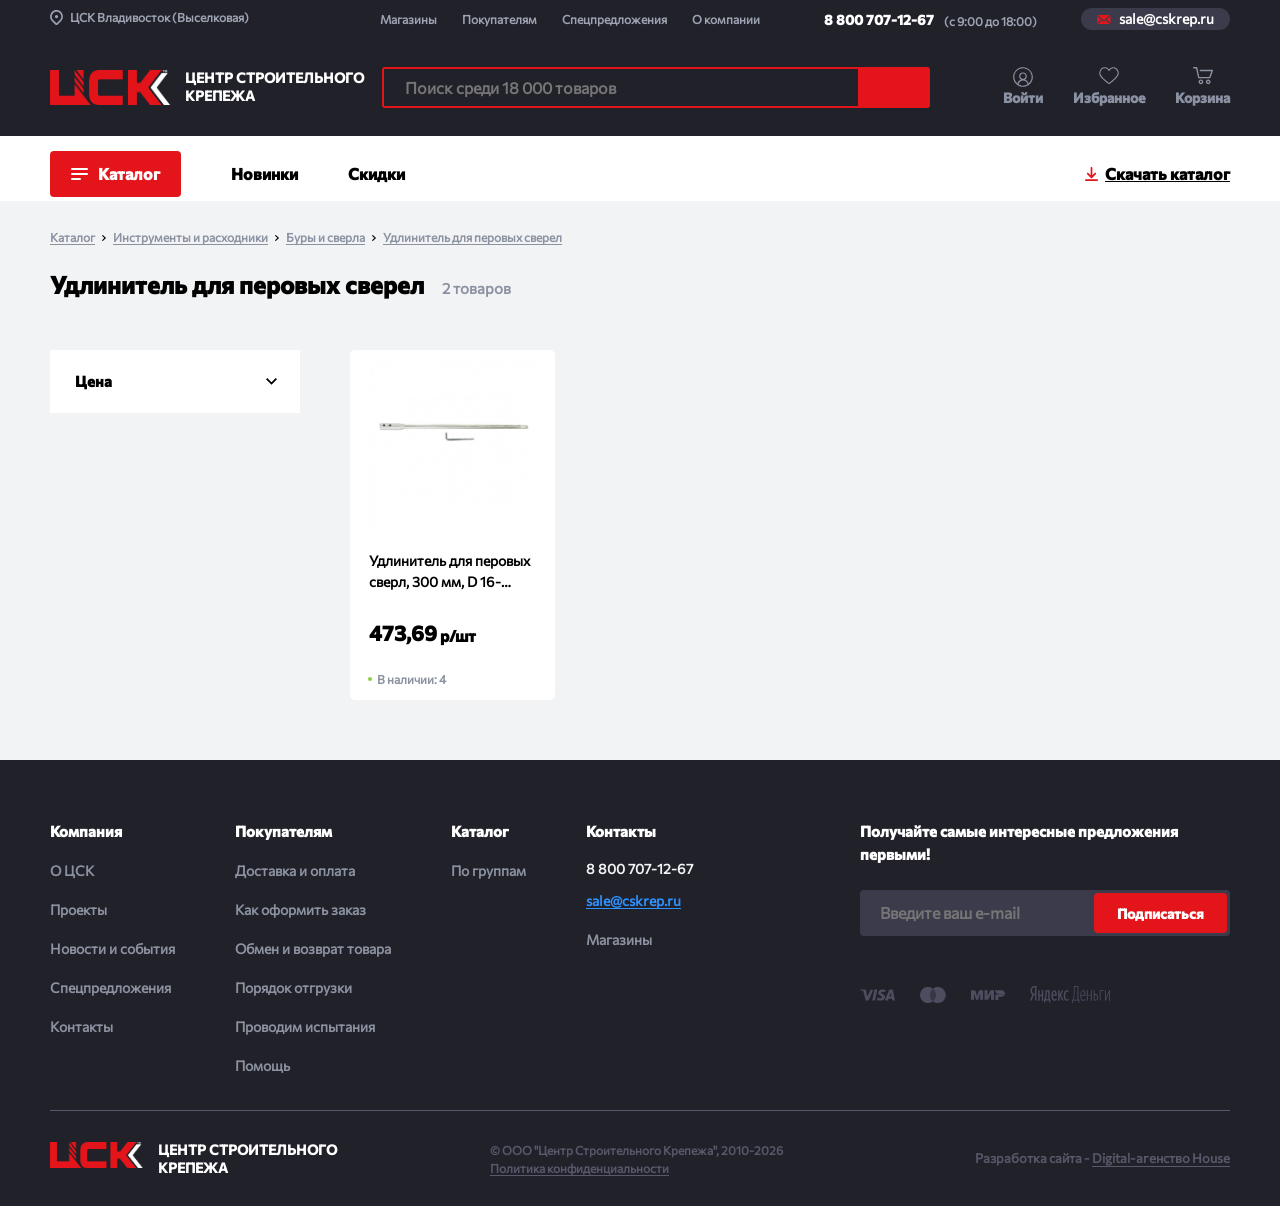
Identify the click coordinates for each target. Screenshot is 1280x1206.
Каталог (72, 237)
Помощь (262, 1065)
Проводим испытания (305, 1026)
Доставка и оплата (295, 870)
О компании (726, 19)
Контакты (81, 1026)
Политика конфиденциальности (579, 1168)
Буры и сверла (325, 237)
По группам (488, 870)
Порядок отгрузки (293, 987)
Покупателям (499, 19)
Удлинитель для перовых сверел (472, 237)
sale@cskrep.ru (1166, 19)
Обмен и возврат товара (313, 948)
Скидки (376, 173)
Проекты (78, 909)
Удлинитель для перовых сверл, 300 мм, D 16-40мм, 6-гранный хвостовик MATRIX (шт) (449, 572)
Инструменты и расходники (190, 237)
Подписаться (1160, 913)
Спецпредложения (614, 19)
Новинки (264, 173)
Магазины (408, 19)
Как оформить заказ (300, 909)
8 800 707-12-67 (879, 19)
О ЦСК (72, 870)
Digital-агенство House (1161, 1158)
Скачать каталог (1167, 173)
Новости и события (112, 948)
